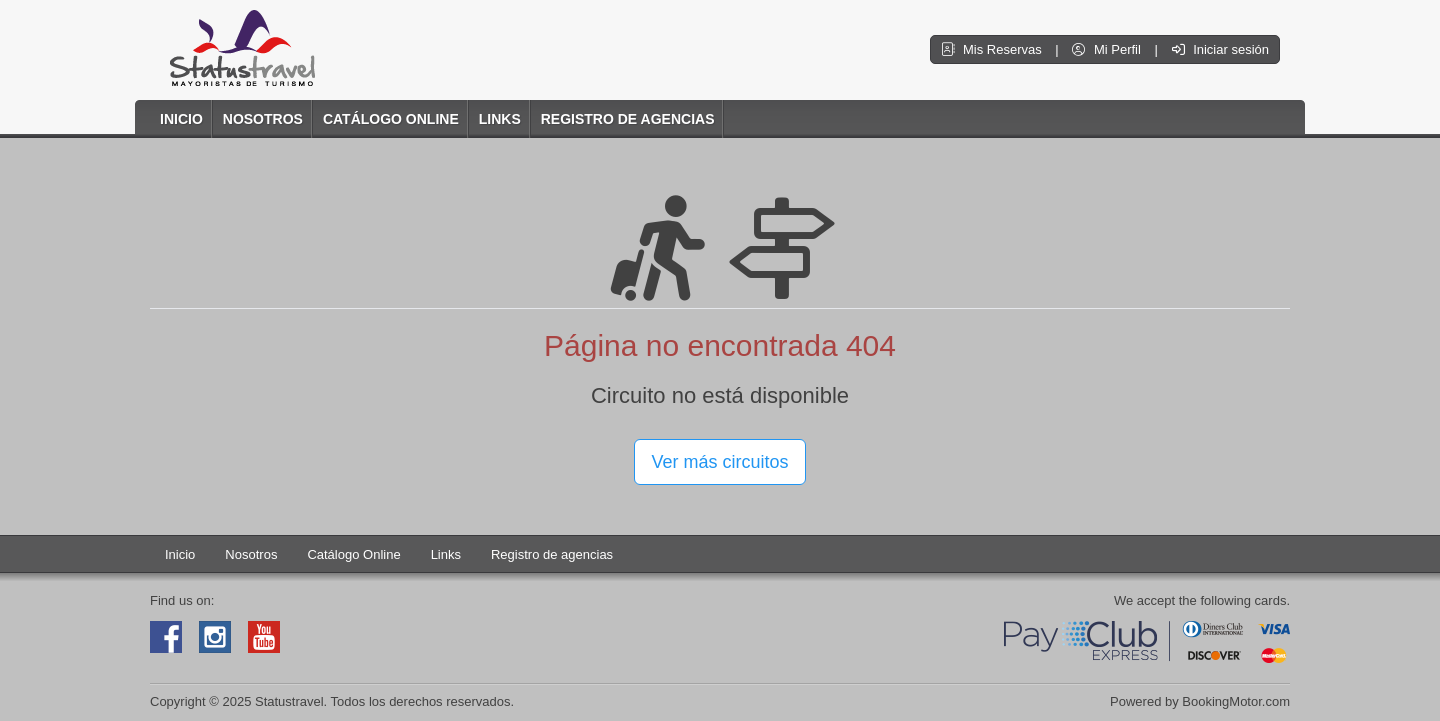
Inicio (181, 119)
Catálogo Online (391, 119)
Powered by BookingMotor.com (1200, 701)
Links (500, 119)
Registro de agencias (628, 119)
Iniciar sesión (1220, 49)
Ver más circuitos (719, 462)
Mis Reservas (993, 49)
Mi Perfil (1108, 49)
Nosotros (263, 119)
